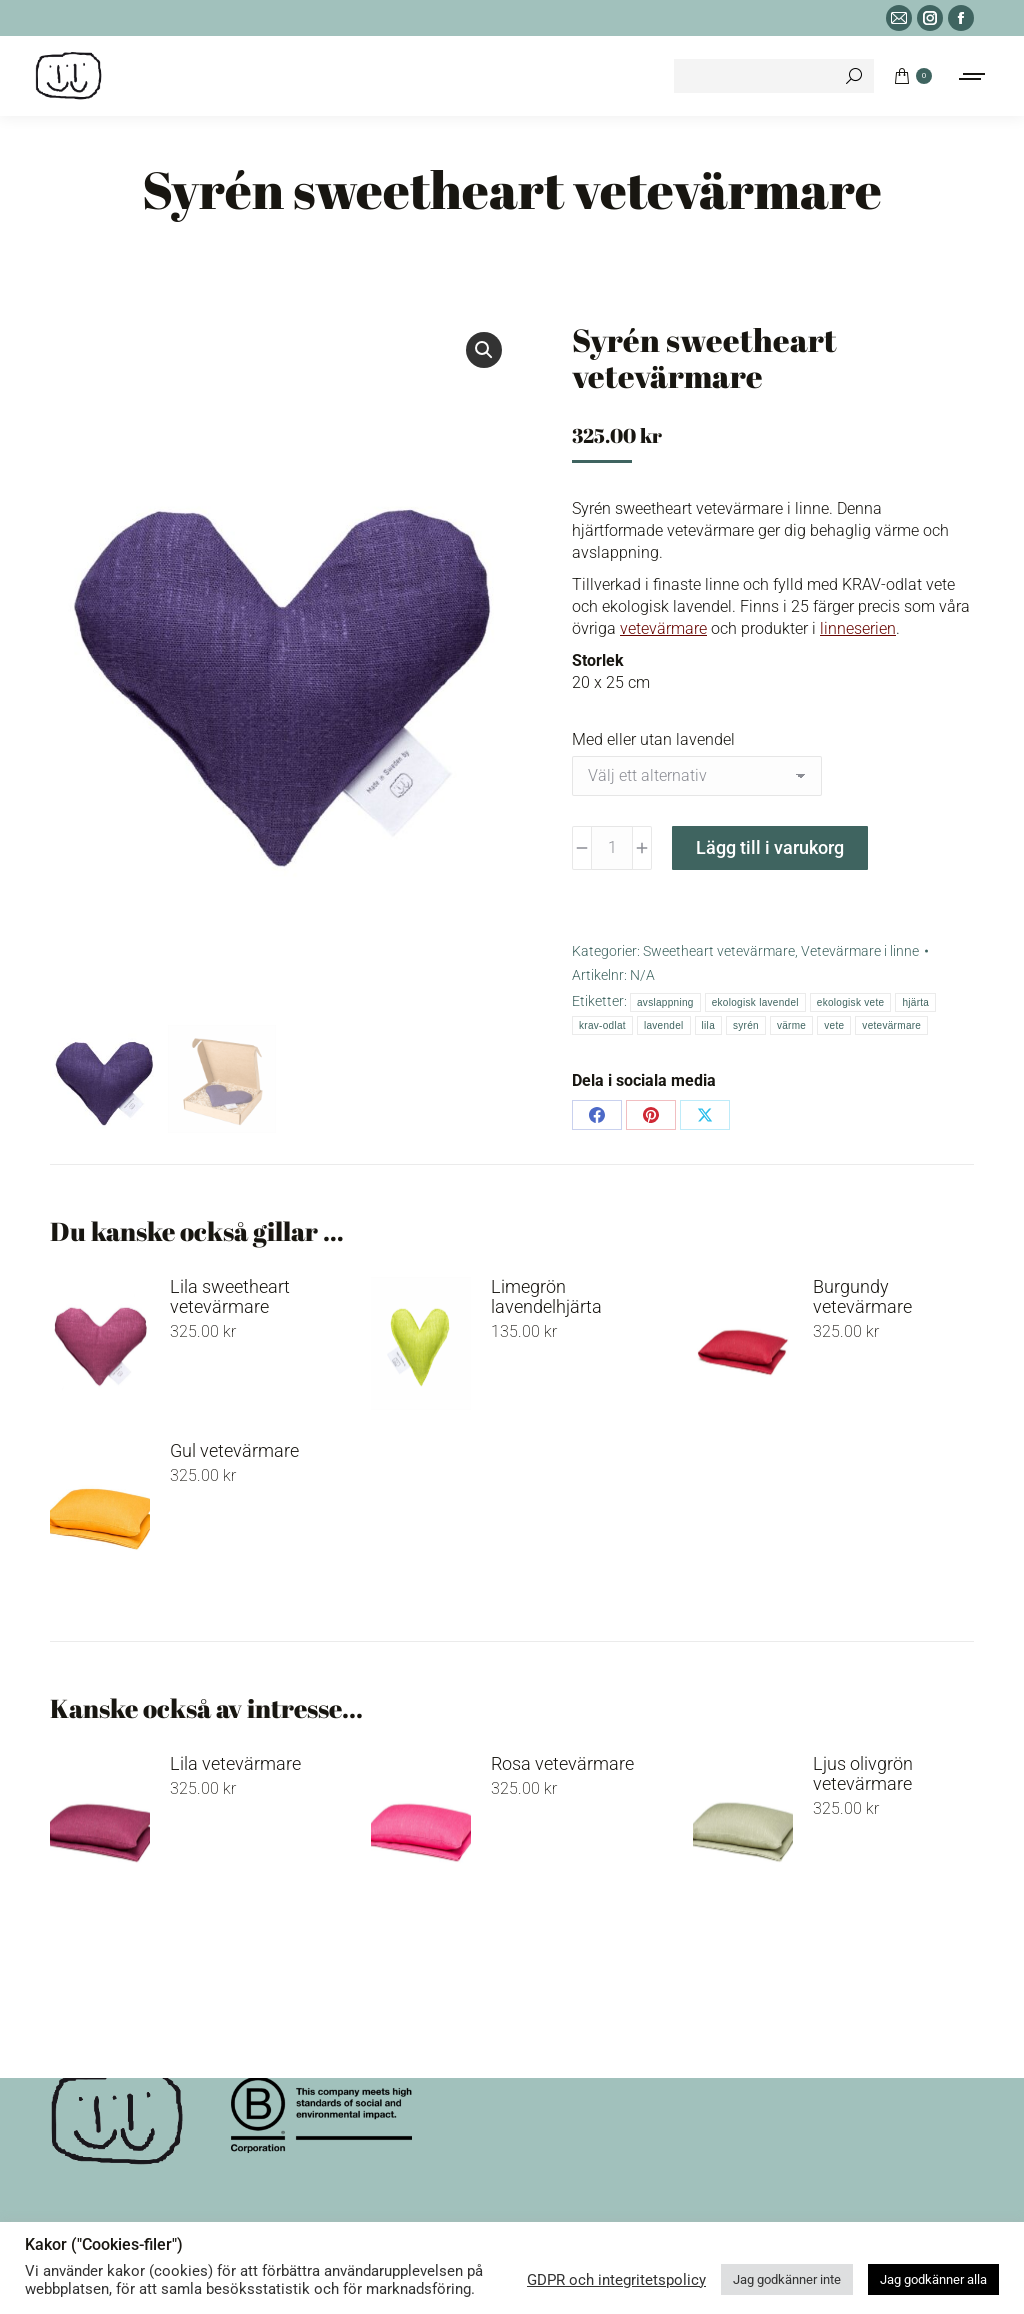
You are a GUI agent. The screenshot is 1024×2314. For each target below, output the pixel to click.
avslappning (665, 1002)
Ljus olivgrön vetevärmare (863, 1774)
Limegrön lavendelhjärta (546, 1297)
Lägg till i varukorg (770, 847)
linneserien (858, 628)
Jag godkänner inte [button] (787, 2279)
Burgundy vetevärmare (862, 1297)
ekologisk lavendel (755, 1002)
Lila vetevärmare (235, 1764)
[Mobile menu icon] (973, 76)
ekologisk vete (851, 1002)
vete (834, 1025)
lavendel (664, 1025)
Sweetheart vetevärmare (719, 951)
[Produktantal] (612, 848)
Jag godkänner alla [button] (933, 2279)
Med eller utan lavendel (653, 739)
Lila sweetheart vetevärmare (230, 1297)
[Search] (774, 76)
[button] (484, 350)
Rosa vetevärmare (562, 1764)
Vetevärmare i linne (860, 951)
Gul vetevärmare (234, 1451)
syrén (746, 1025)
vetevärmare (663, 628)
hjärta (915, 1002)
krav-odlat (602, 1025)
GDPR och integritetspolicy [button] (616, 2280)
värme (791, 1025)
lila (708, 1025)
